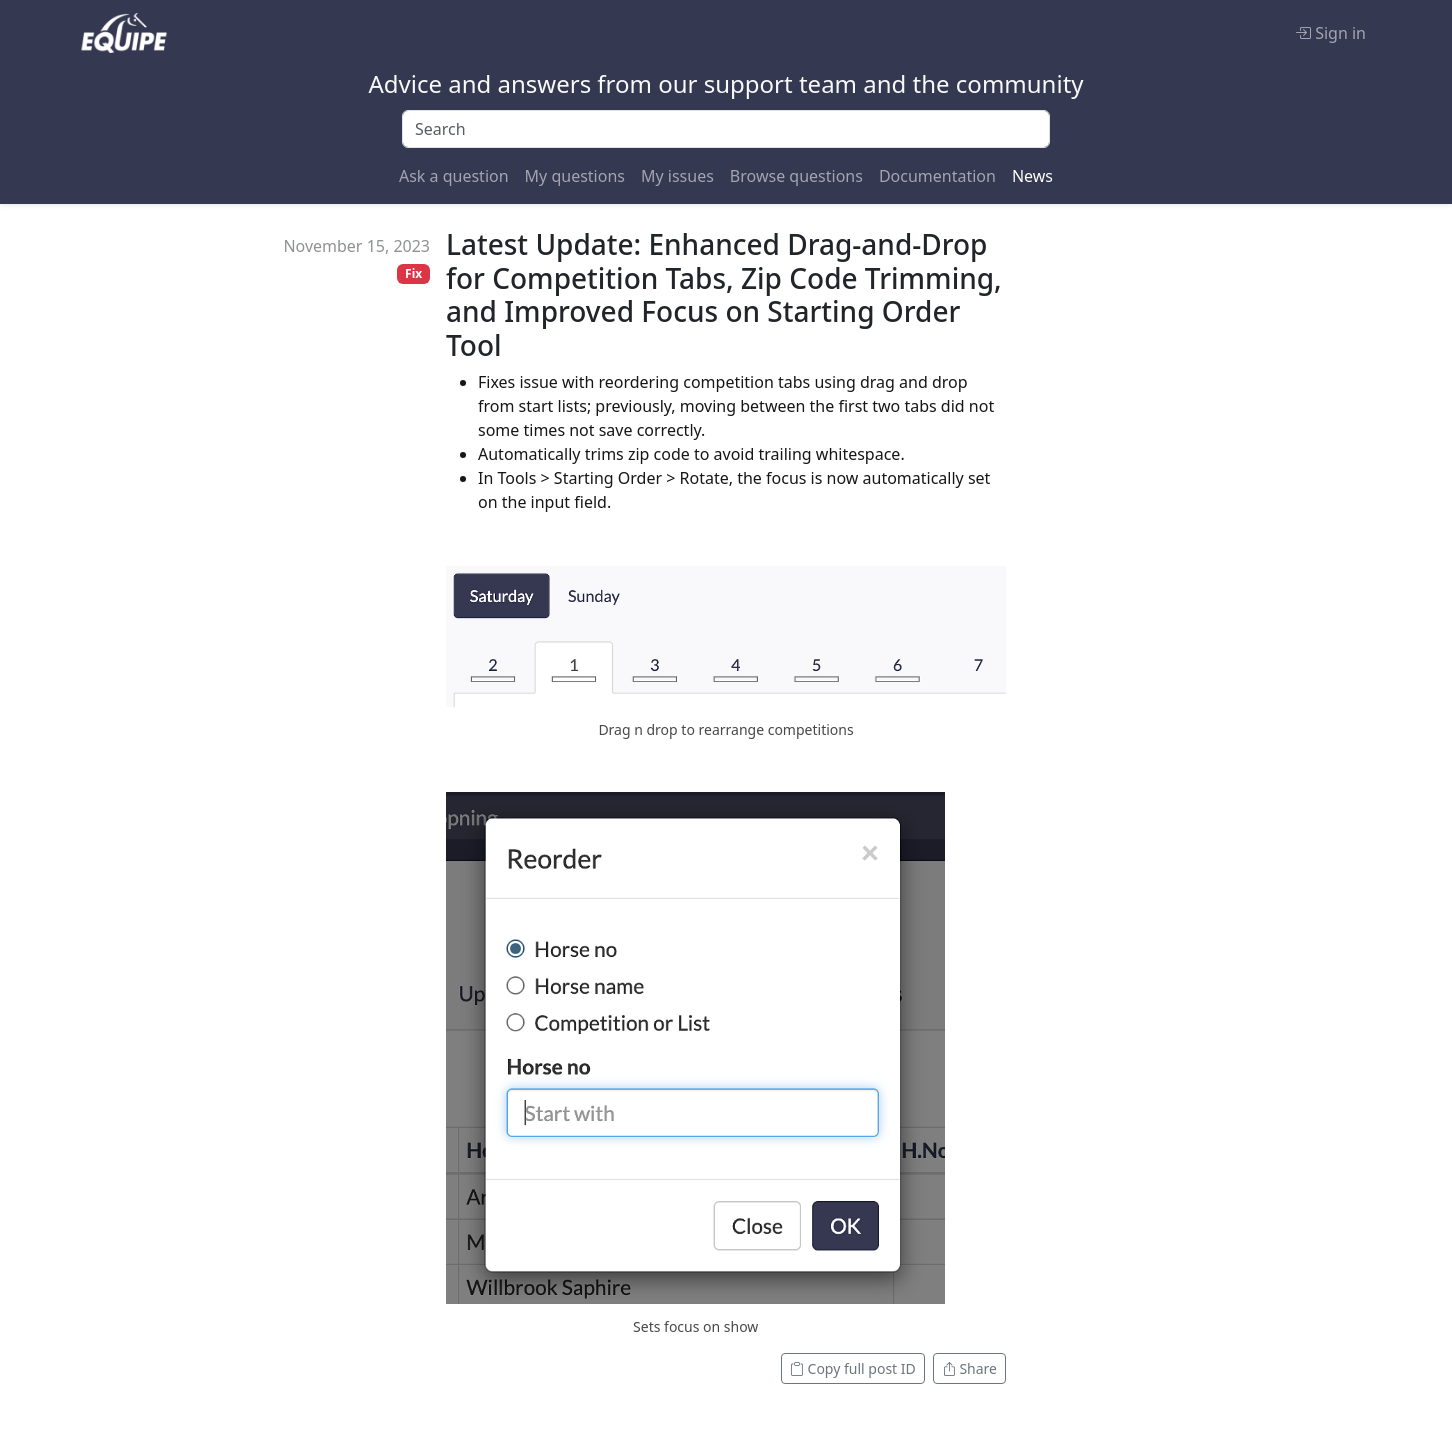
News (1032, 176)
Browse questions (796, 176)
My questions (575, 176)
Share (969, 1368)
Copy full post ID (853, 1368)
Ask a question (454, 176)
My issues (677, 176)
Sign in (1330, 33)
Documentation (937, 176)
